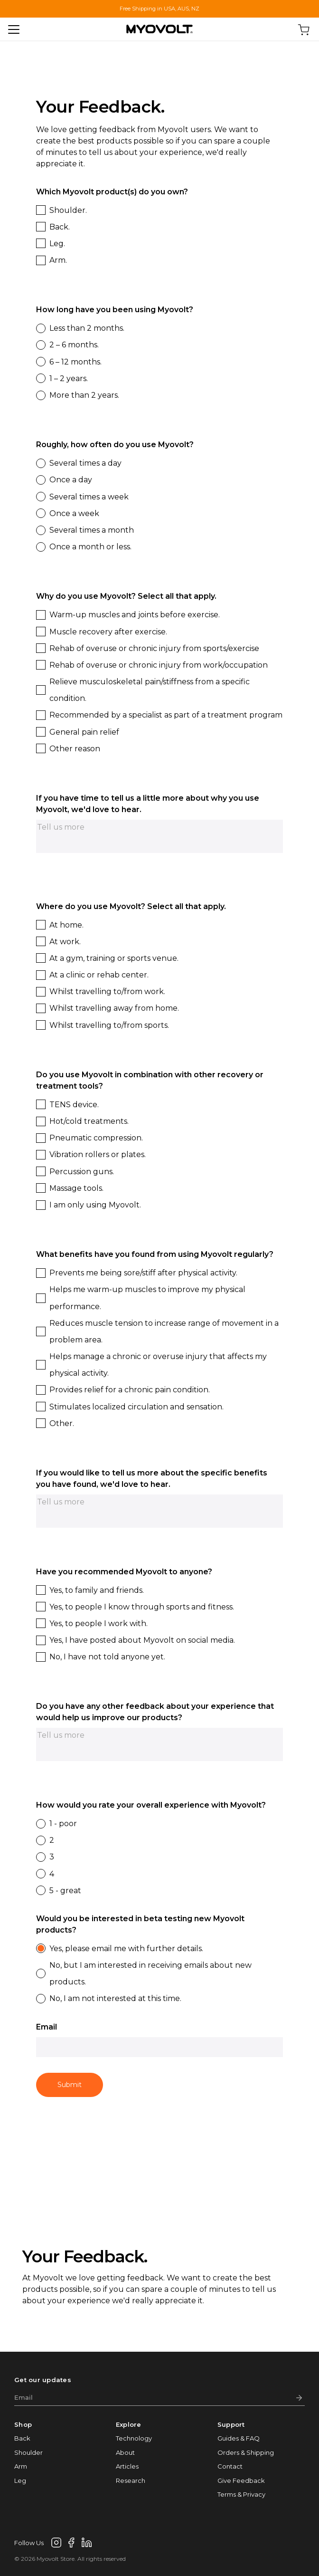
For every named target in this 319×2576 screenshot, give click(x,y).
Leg (20, 2480)
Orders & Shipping (245, 2452)
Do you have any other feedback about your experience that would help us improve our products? (155, 1712)
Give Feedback (241, 2480)
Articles (127, 2466)
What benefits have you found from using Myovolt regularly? (154, 1254)
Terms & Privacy (241, 2494)
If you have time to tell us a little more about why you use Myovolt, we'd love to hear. (147, 804)
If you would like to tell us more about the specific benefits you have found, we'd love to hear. (151, 1478)
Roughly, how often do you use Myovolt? (115, 444)
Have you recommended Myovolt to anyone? (124, 1571)
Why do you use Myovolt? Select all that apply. (126, 596)
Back (22, 2438)
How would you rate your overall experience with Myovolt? (151, 1805)
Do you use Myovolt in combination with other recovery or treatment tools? (149, 1080)
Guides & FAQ (238, 2438)
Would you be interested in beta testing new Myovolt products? (140, 1924)
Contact (230, 2466)
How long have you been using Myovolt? (114, 309)
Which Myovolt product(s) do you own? (112, 191)
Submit (69, 2084)
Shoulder (28, 2452)
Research (130, 2480)
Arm (20, 2466)
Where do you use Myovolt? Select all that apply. (131, 906)
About (125, 2452)
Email (46, 2026)
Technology (134, 2438)
